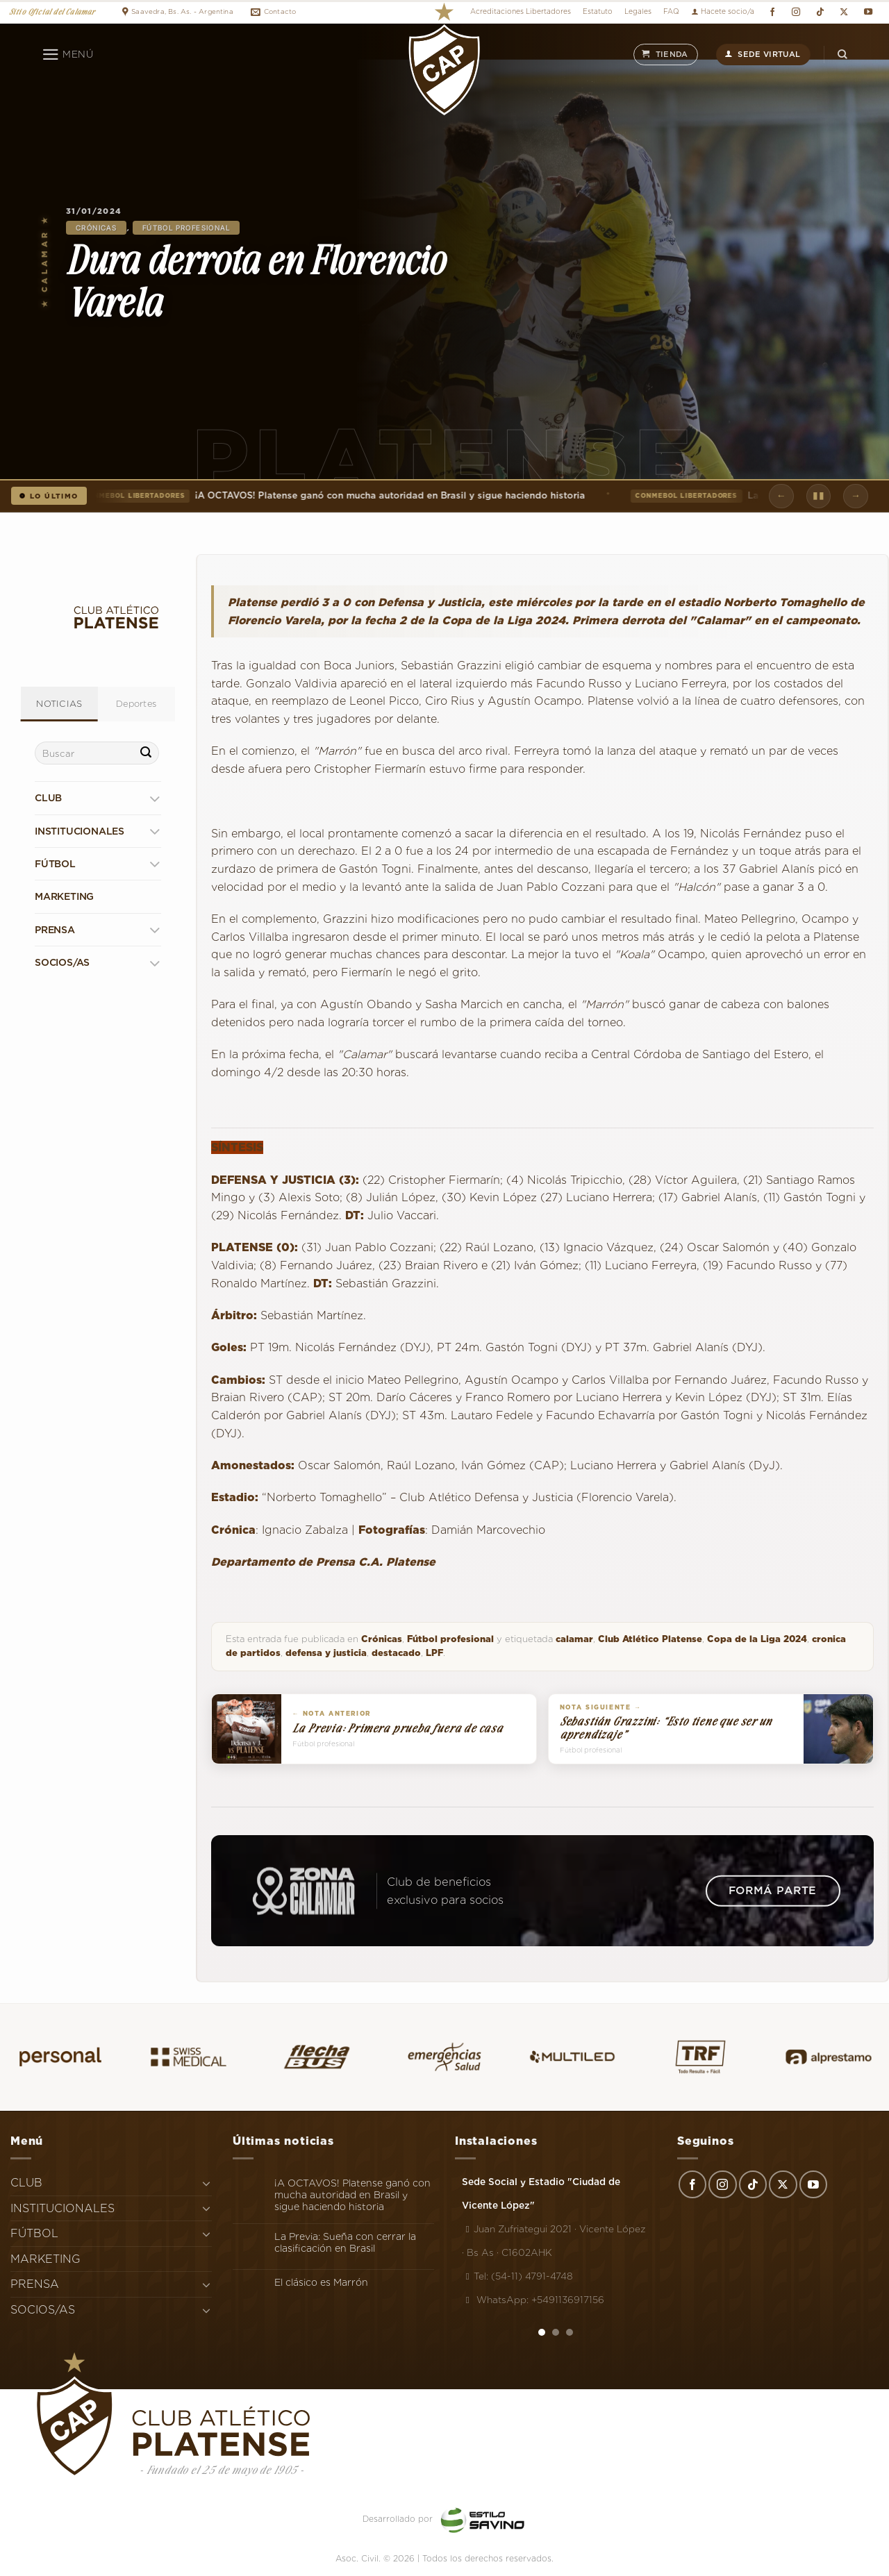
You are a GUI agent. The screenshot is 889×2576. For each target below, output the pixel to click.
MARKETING (64, 896)
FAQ (671, 11)
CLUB (48, 797)
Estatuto (598, 11)
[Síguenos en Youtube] (867, 12)
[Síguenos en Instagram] (796, 12)
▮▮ (818, 495)
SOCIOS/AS (62, 962)
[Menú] (68, 55)
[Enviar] (146, 753)
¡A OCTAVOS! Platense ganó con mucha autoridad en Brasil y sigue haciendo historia (335, 496)
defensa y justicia (326, 1653)
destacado (396, 1653)
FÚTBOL (55, 863)
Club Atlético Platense (650, 1639)
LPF (434, 1653)
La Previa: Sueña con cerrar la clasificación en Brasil (345, 2242)
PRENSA (55, 929)
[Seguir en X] (844, 12)
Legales (637, 11)
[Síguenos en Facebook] (772, 12)
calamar (574, 1639)
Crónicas (96, 228)
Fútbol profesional (186, 228)
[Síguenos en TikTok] (820, 12)
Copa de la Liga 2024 (757, 1639)
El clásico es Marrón (321, 2282)
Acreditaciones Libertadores (520, 11)
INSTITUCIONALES (79, 831)
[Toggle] (154, 798)
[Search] (842, 54)
